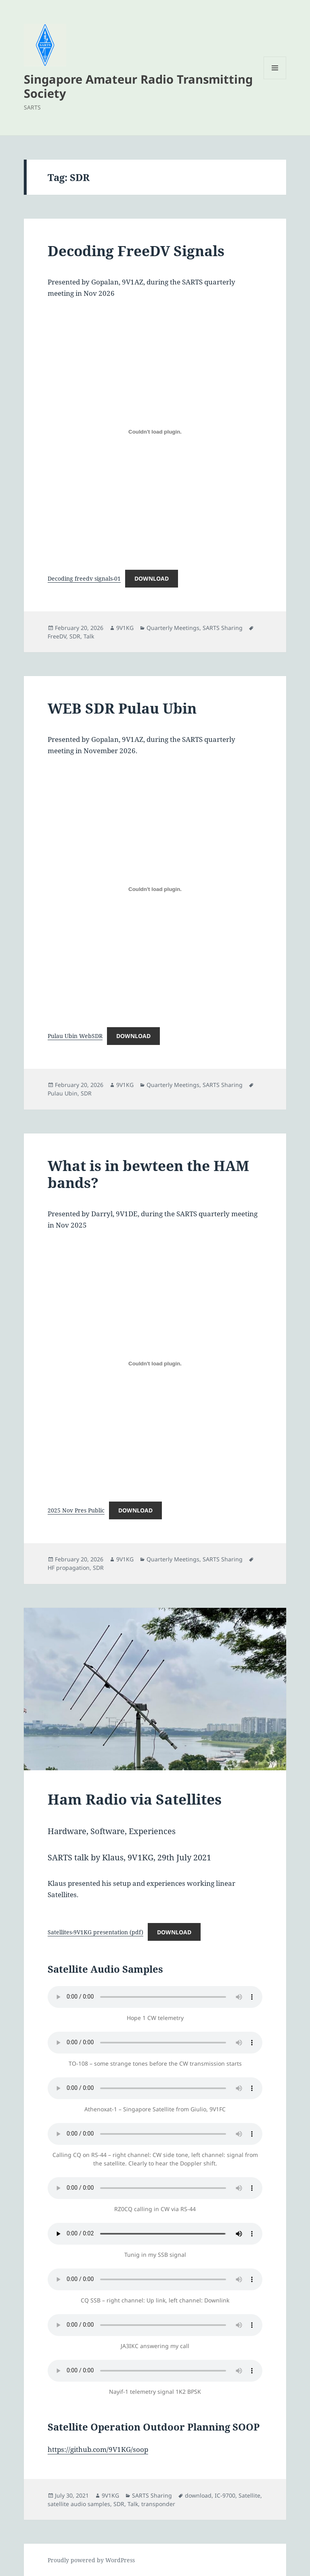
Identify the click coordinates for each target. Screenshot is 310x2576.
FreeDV (57, 636)
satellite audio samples (79, 2504)
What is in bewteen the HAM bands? (148, 1174)
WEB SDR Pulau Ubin (122, 708)
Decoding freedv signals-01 (84, 578)
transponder (158, 2504)
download (198, 2495)
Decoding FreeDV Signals (136, 250)
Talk (89, 636)
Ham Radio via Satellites (135, 1799)
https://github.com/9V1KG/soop (98, 2449)
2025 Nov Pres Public (76, 1510)
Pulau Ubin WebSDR (75, 1036)
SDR (74, 636)
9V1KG (125, 628)
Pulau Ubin (63, 1093)
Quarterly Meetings (173, 628)
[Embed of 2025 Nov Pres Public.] (155, 1363)
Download (151, 578)
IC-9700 (225, 2495)
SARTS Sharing (223, 628)
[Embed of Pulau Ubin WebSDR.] (155, 889)
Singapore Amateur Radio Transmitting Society (138, 86)
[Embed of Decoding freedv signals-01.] (155, 431)
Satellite (249, 2495)
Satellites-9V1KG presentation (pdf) (95, 1932)
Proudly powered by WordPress (91, 2560)
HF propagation (69, 1567)
